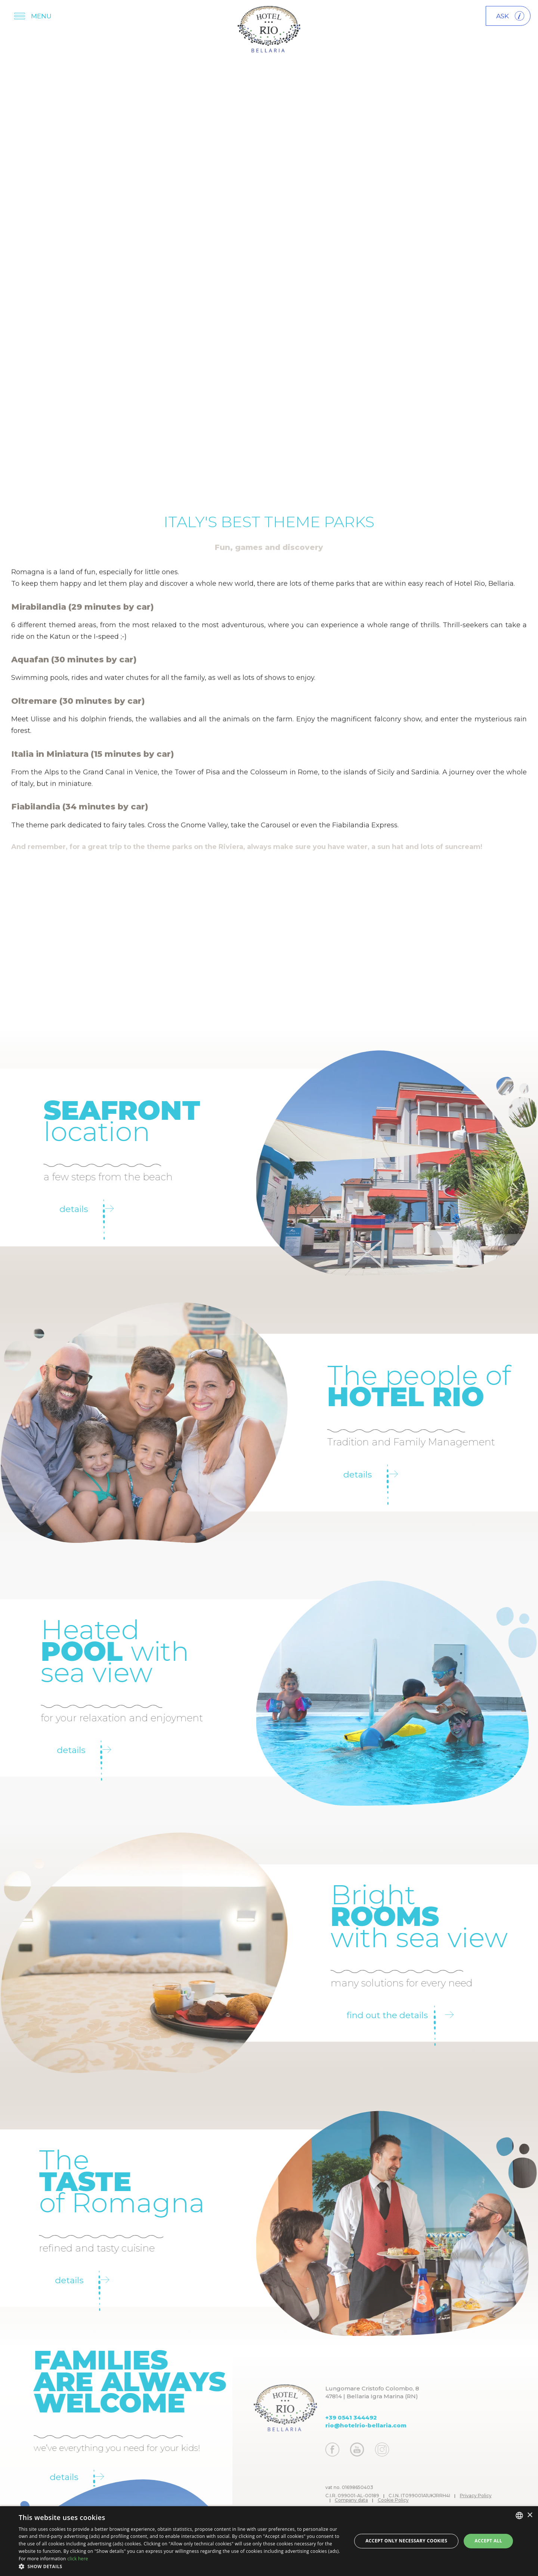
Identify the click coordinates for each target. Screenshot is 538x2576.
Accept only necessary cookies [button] (406, 2541)
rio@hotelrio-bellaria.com (395, 2425)
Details (57, 1209)
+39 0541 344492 (380, 2417)
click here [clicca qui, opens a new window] (77, 2558)
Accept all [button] (488, 2541)
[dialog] (269, 2541)
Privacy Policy (505, 2495)
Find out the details (429, 2015)
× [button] (529, 2515)
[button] (180, 2566)
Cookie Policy (422, 2500)
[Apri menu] (34, 16)
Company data (381, 2500)
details (54, 1750)
